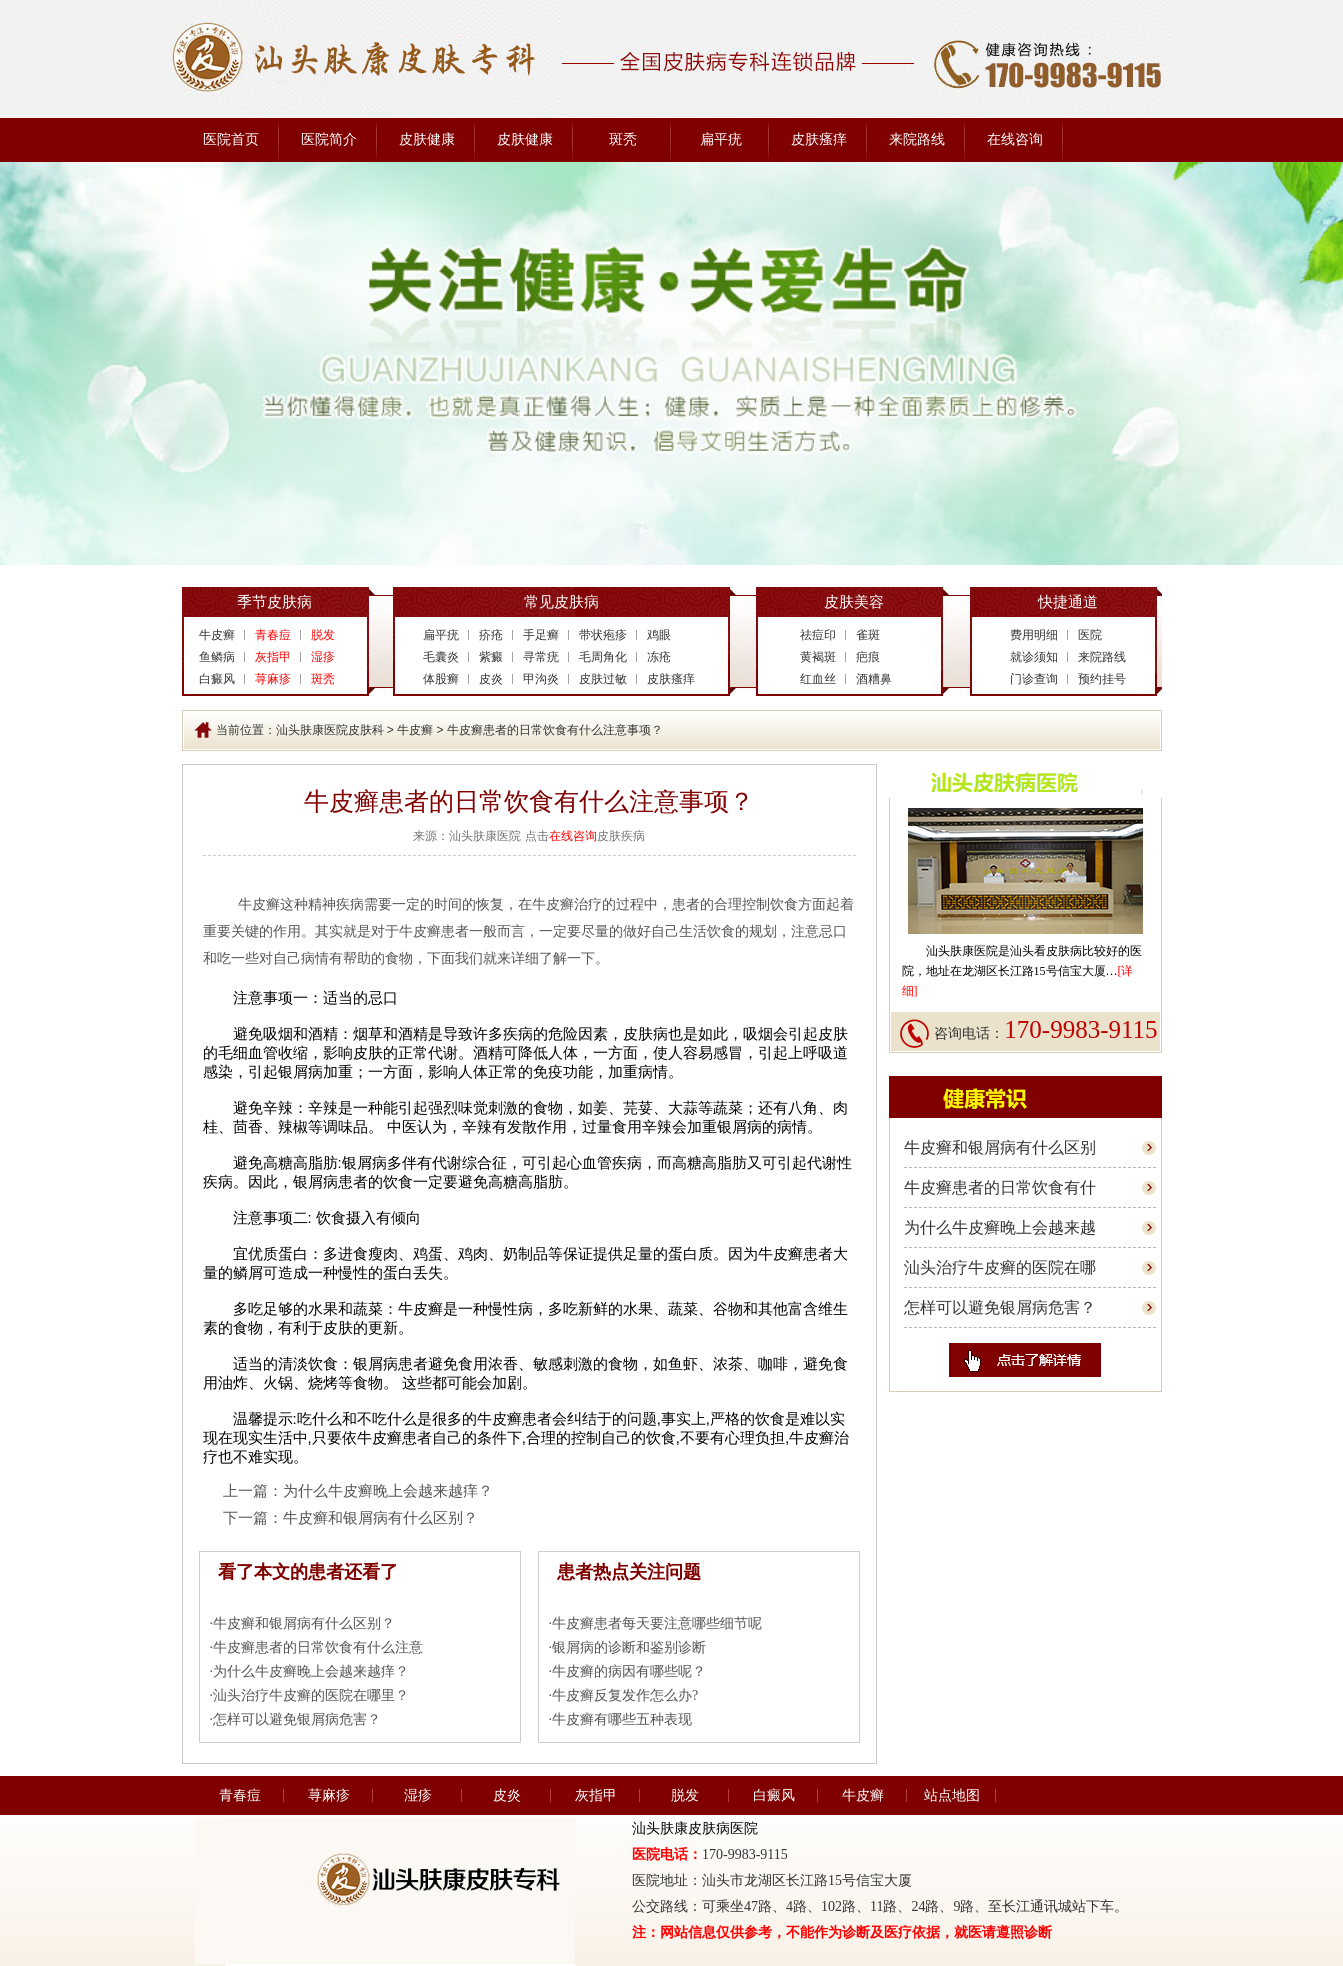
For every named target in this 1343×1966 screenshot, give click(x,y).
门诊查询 (1034, 679)
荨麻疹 (329, 1795)
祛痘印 (818, 635)
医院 (1090, 635)
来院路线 (917, 139)
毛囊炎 (441, 657)
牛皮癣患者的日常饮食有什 (1000, 1187)
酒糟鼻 (874, 679)
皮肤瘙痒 (819, 139)
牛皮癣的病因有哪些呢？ (629, 1671)
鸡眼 (659, 635)
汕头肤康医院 (962, 951)
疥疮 (491, 635)
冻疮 (659, 657)
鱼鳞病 (217, 657)
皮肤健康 (427, 139)
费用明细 (1034, 635)
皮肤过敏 (603, 679)
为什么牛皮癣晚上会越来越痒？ (388, 1490)
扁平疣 (721, 139)
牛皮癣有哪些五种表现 (622, 1719)
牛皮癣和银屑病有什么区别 (1000, 1147)
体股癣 (441, 679)
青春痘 (240, 1795)
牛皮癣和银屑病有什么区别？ (380, 1517)
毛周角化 (603, 657)
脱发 (685, 1795)
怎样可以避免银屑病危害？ (297, 1719)
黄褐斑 (818, 657)
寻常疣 (541, 657)
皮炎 (491, 679)
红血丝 (818, 679)
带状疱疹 (603, 635)
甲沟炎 (541, 679)
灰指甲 (596, 1795)
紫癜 (491, 657)
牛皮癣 (217, 635)
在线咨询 (1015, 139)
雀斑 (868, 635)
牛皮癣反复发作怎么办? (625, 1695)
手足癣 (541, 635)
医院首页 (231, 139)
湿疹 (418, 1795)
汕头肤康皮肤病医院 (695, 1828)
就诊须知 (1034, 657)
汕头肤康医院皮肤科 (330, 730)
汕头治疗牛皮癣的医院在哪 (1000, 1267)
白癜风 (217, 679)
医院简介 (329, 139)
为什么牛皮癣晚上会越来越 (1000, 1227)
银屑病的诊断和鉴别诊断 (629, 1647)
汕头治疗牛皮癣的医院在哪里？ (311, 1695)
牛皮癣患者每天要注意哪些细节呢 (657, 1623)
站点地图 (952, 1795)
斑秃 (623, 139)
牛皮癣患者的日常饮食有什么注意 (318, 1647)
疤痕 (868, 657)
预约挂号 (1102, 679)
